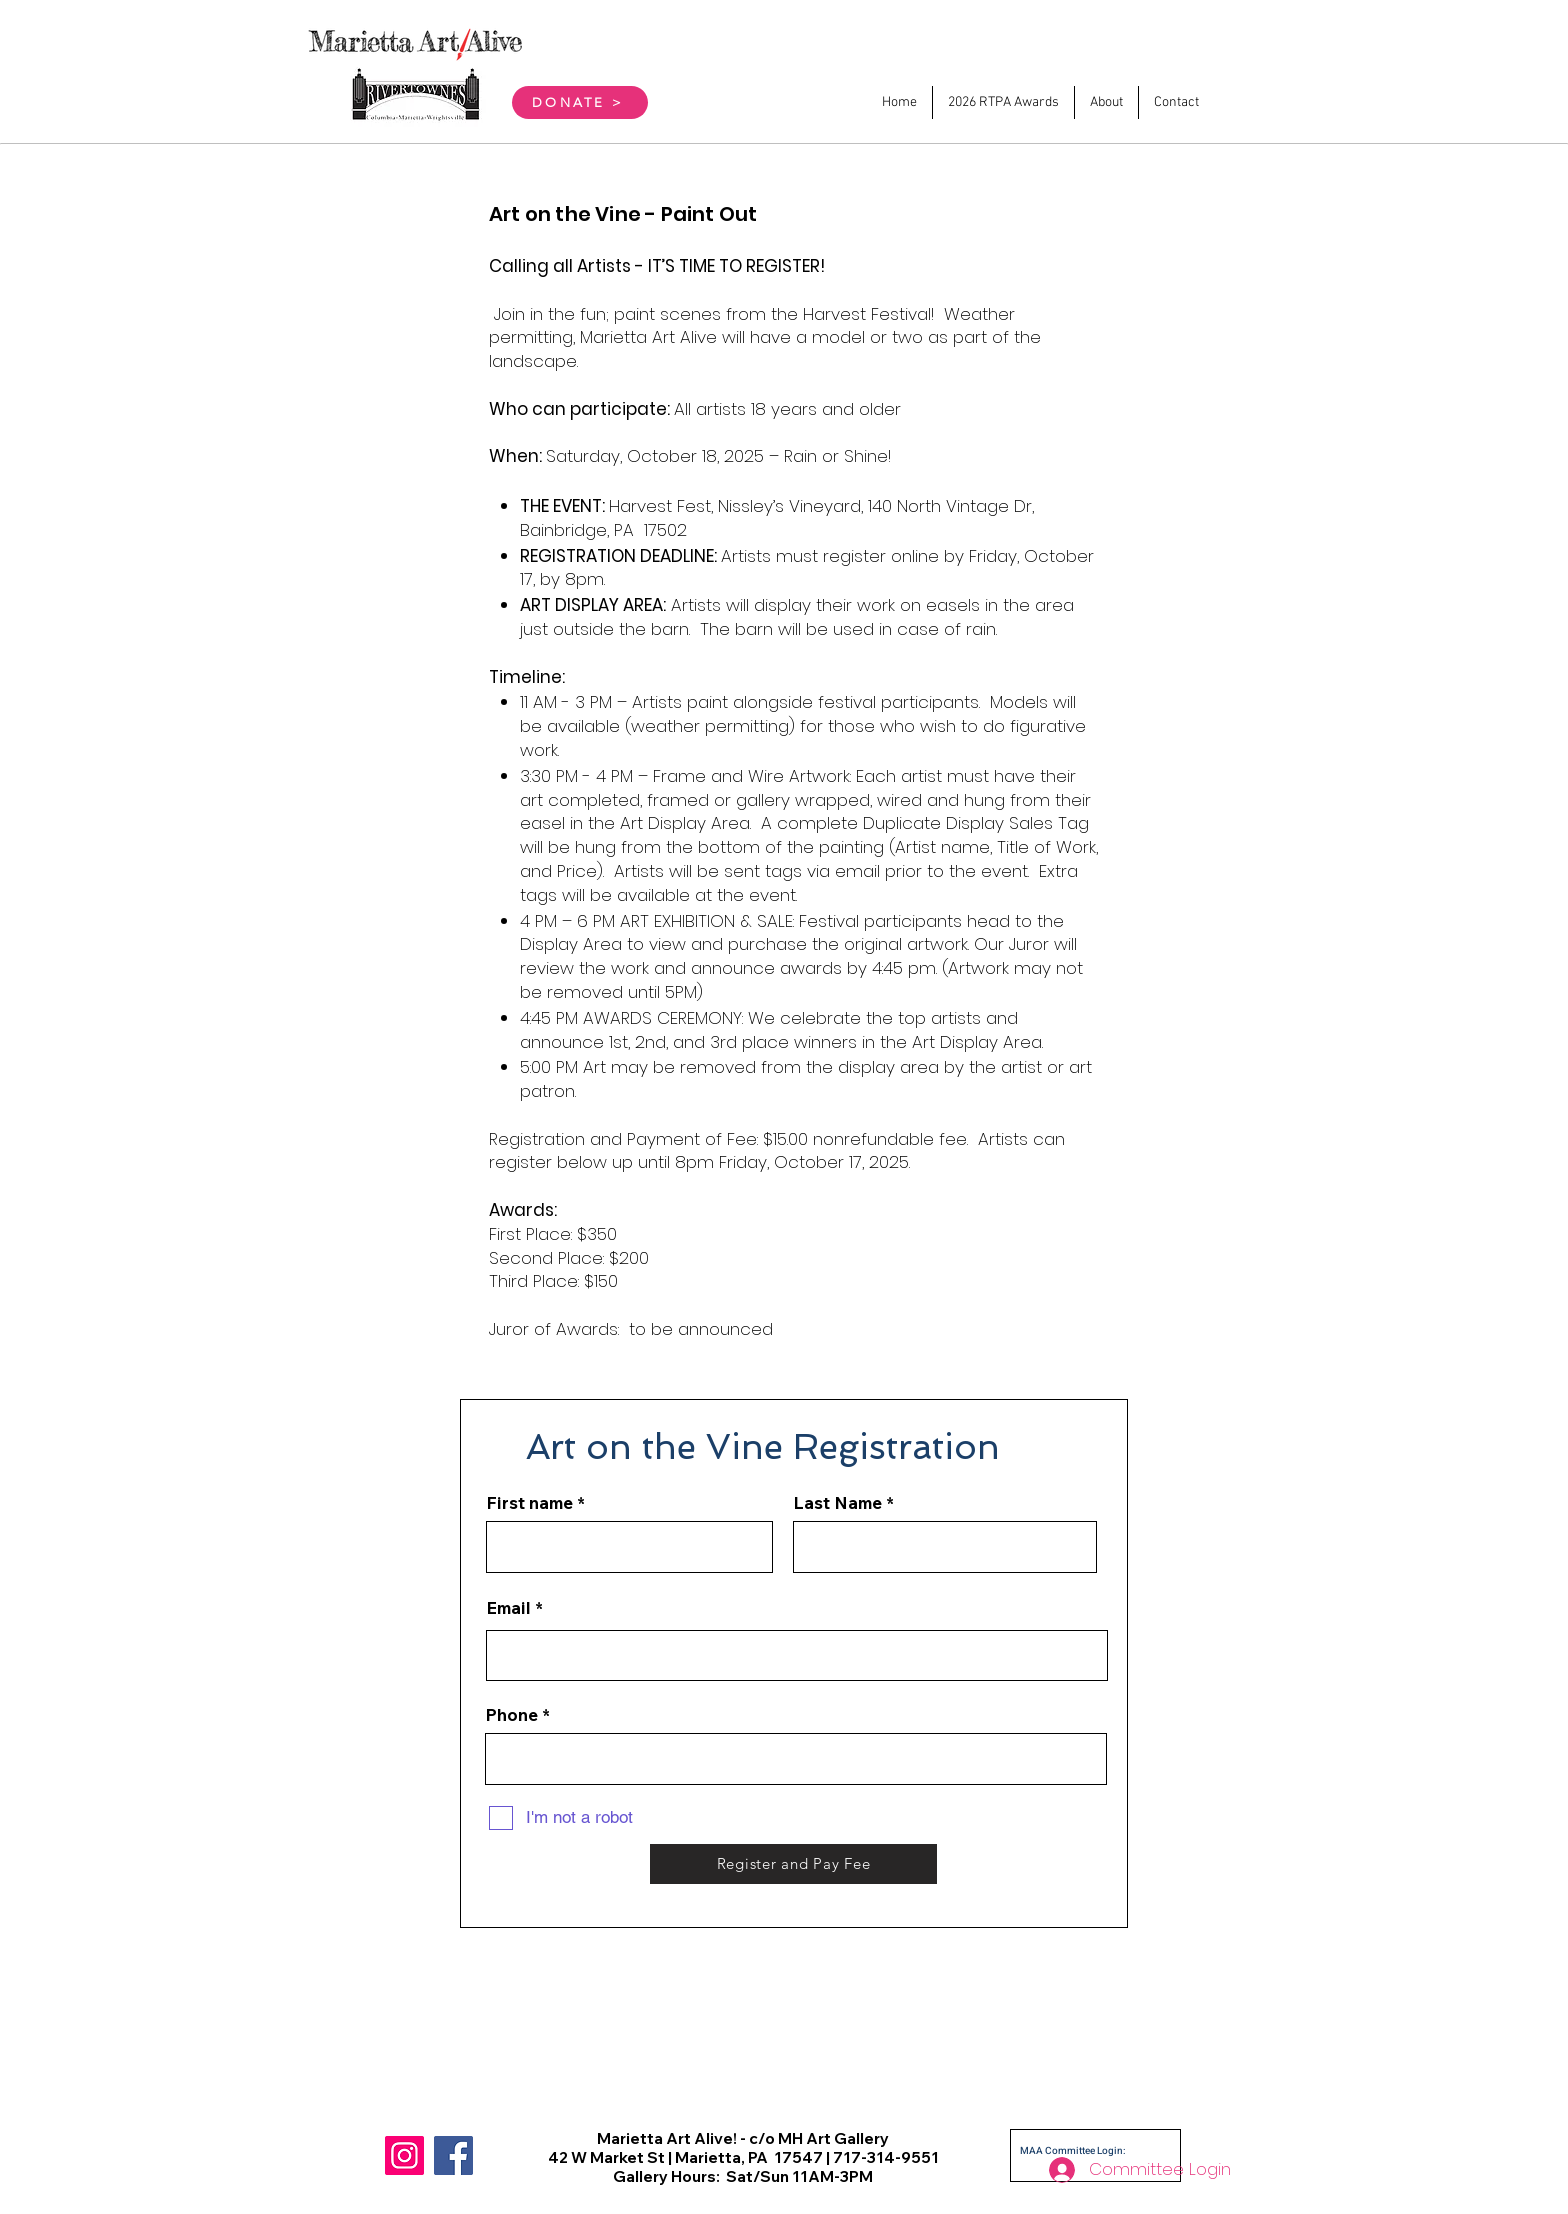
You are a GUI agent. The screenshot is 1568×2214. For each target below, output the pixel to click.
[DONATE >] (580, 102)
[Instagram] (404, 2155)
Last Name (837, 1502)
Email (508, 1607)
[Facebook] (453, 2155)
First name (529, 1502)
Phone (511, 1714)
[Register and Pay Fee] (793, 1864)
